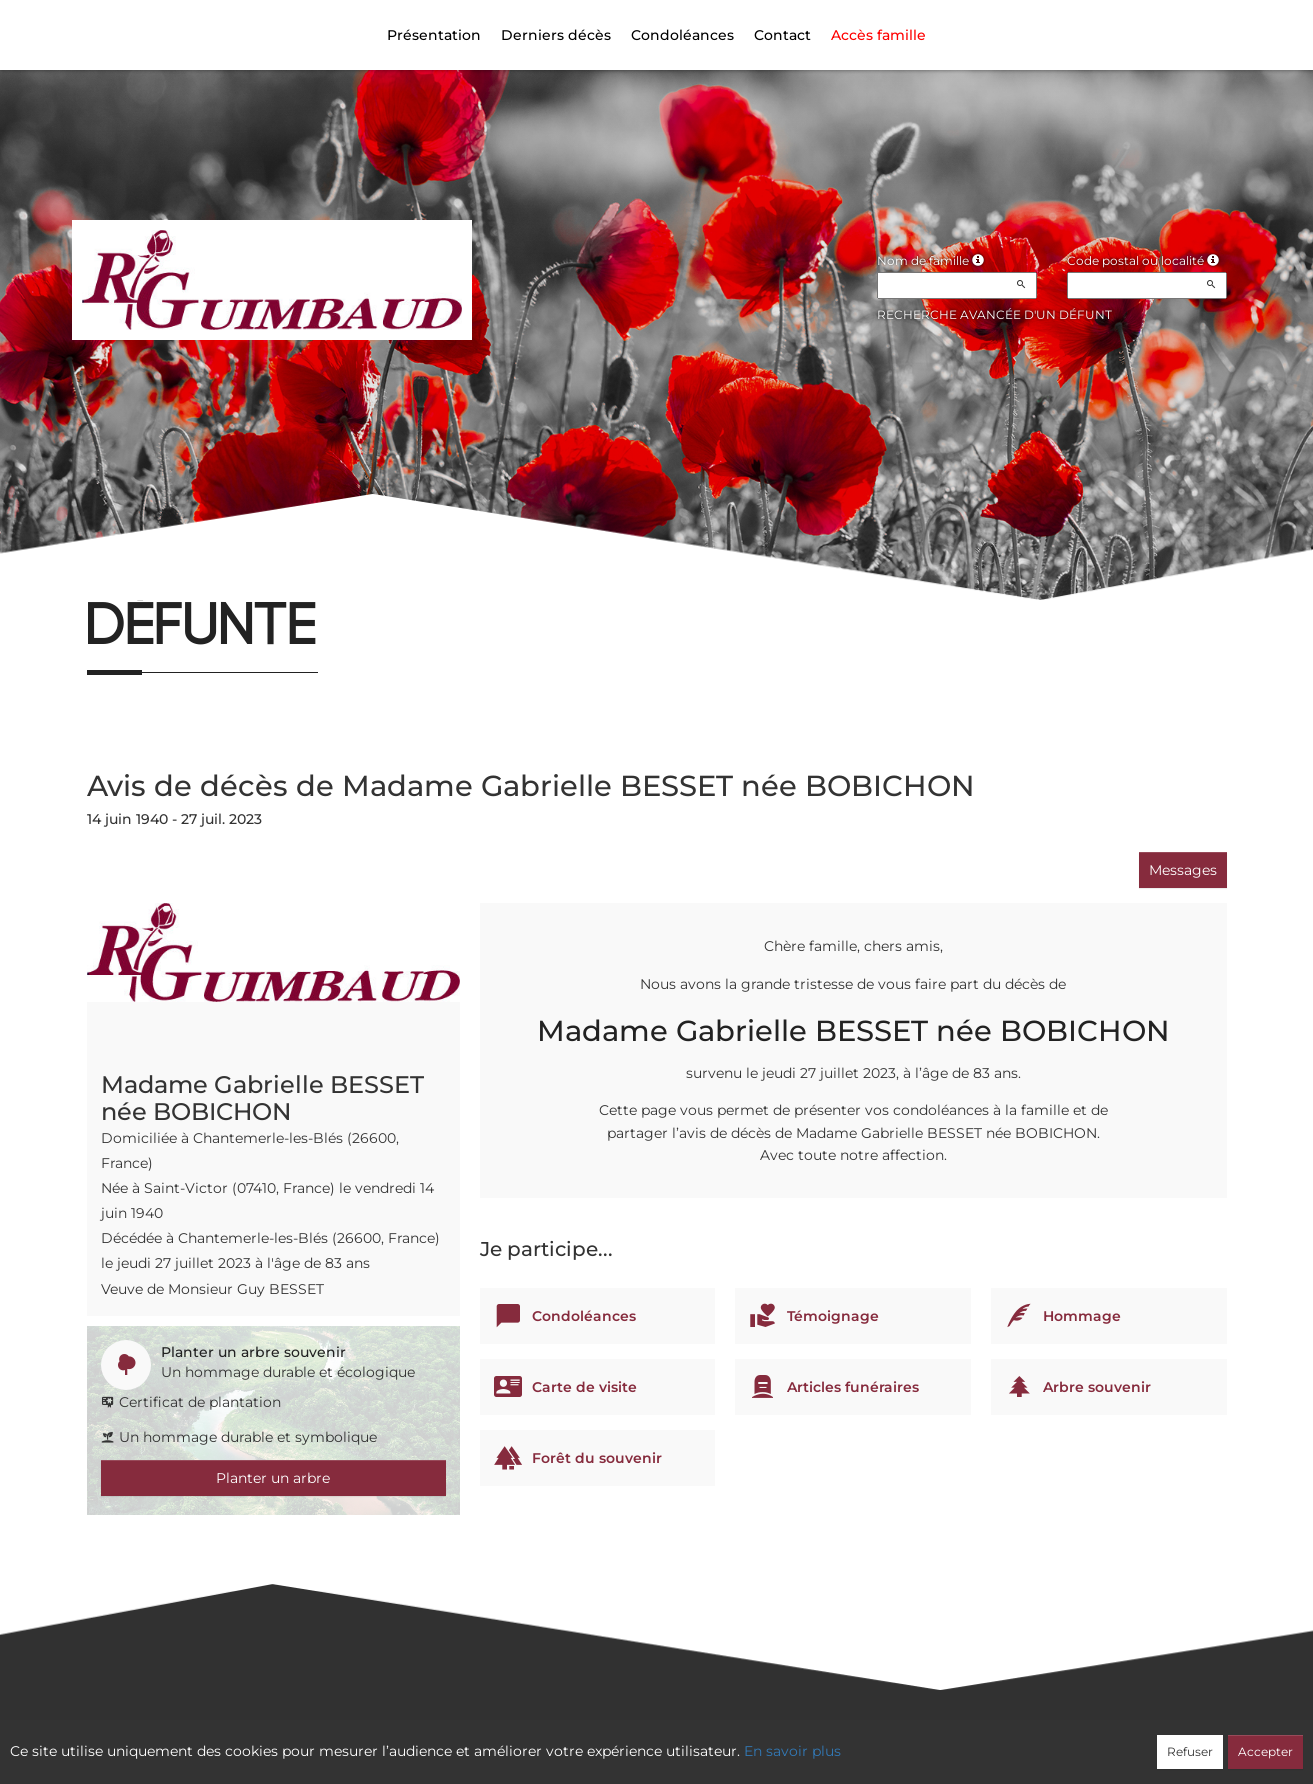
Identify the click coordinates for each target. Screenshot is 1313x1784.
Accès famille (878, 35)
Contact (782, 35)
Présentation (434, 35)
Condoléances (682, 35)
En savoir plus (792, 1751)
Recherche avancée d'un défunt (994, 314)
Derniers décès (556, 35)
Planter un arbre (273, 1478)
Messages (1183, 870)
